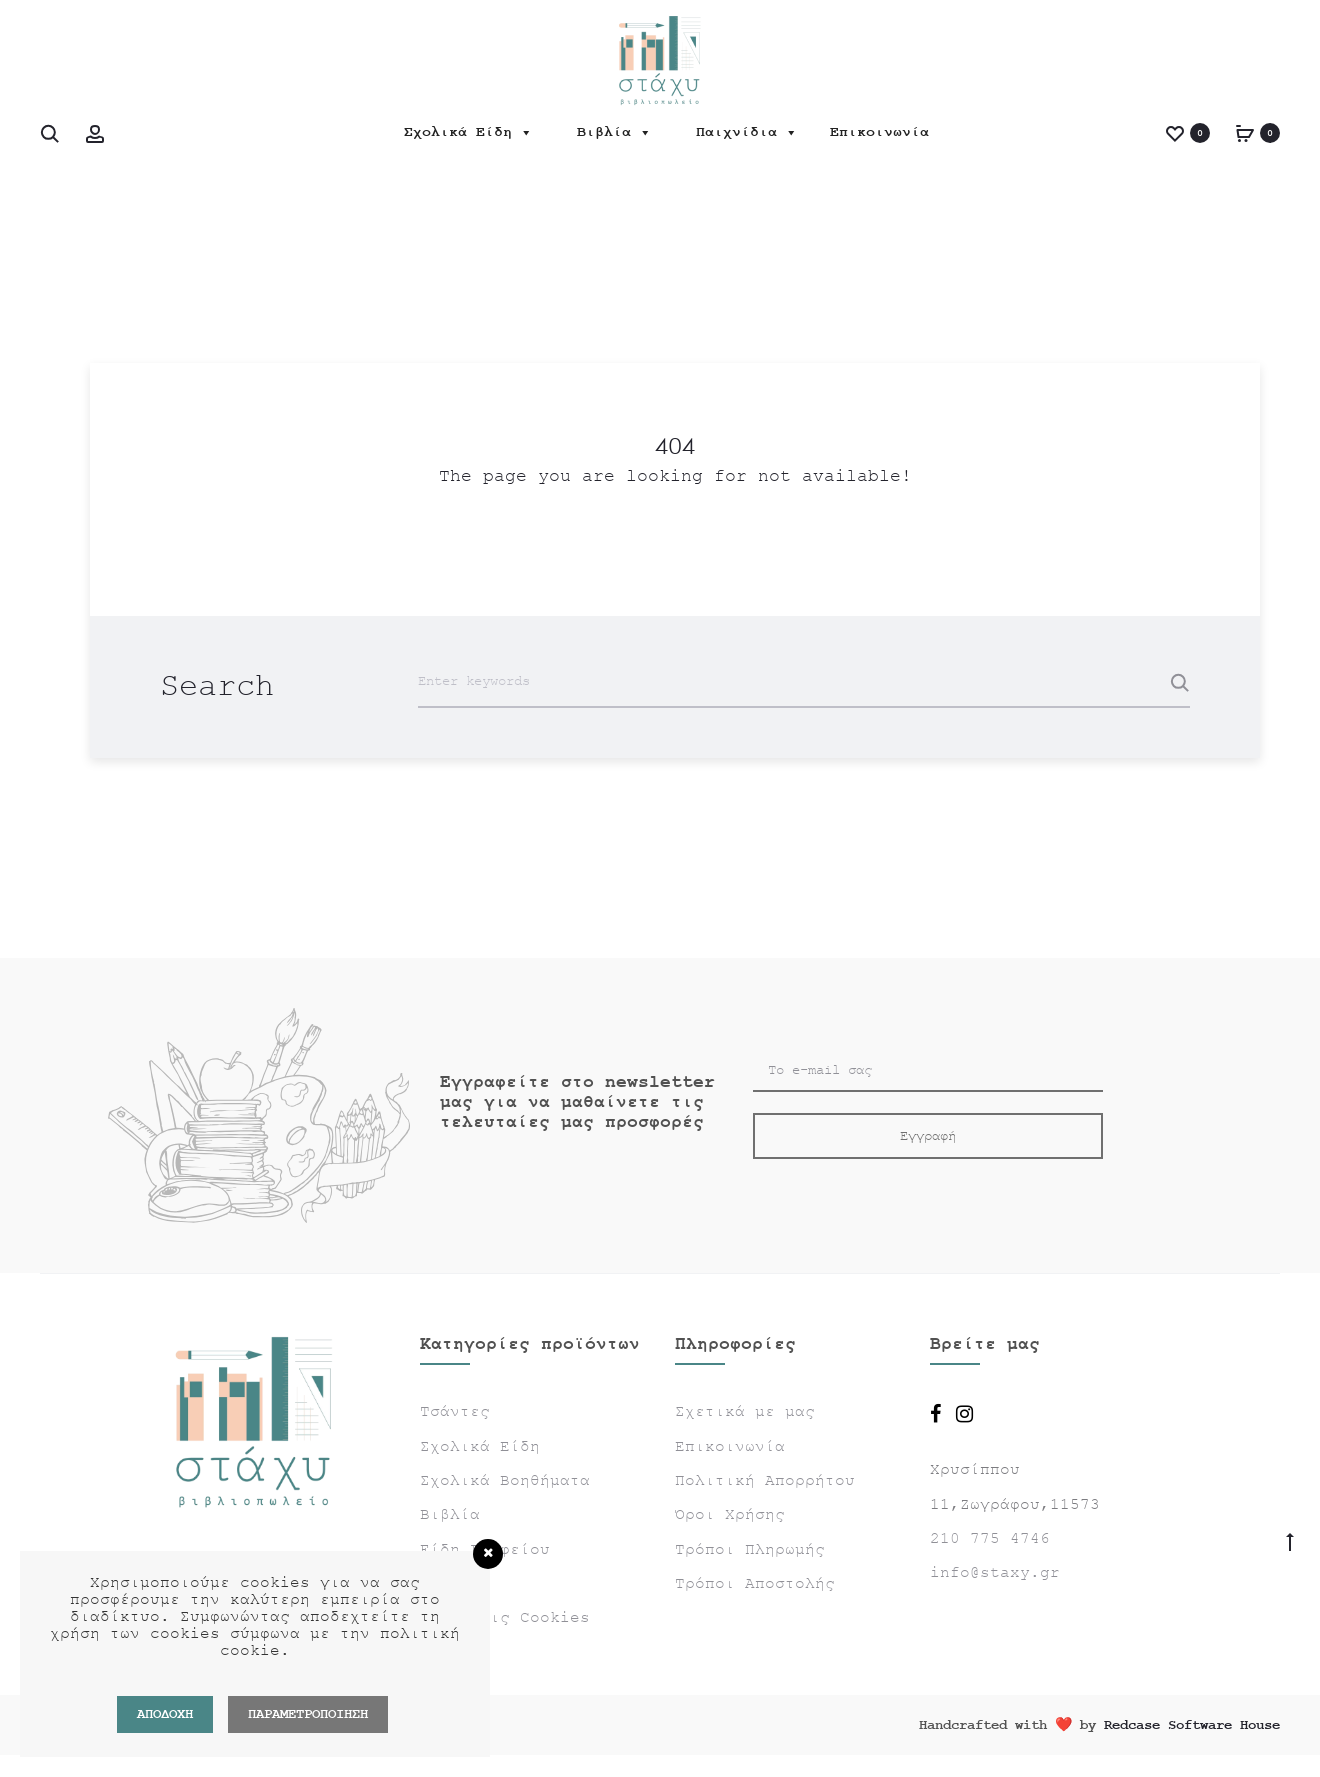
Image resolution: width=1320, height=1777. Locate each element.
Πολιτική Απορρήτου (765, 1481)
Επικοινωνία (879, 132)
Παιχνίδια (747, 132)
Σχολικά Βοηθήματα (505, 1481)
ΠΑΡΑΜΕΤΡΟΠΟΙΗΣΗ (308, 1714)
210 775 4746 (990, 1539)
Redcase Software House (1192, 1725)
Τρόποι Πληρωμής (750, 1550)
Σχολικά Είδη (468, 132)
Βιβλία (614, 132)
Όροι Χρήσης (730, 1515)
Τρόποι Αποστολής (755, 1584)
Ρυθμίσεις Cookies (505, 1618)
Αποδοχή (165, 1714)
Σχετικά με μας (745, 1412)
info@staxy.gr (995, 1573)
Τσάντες (455, 1412)
